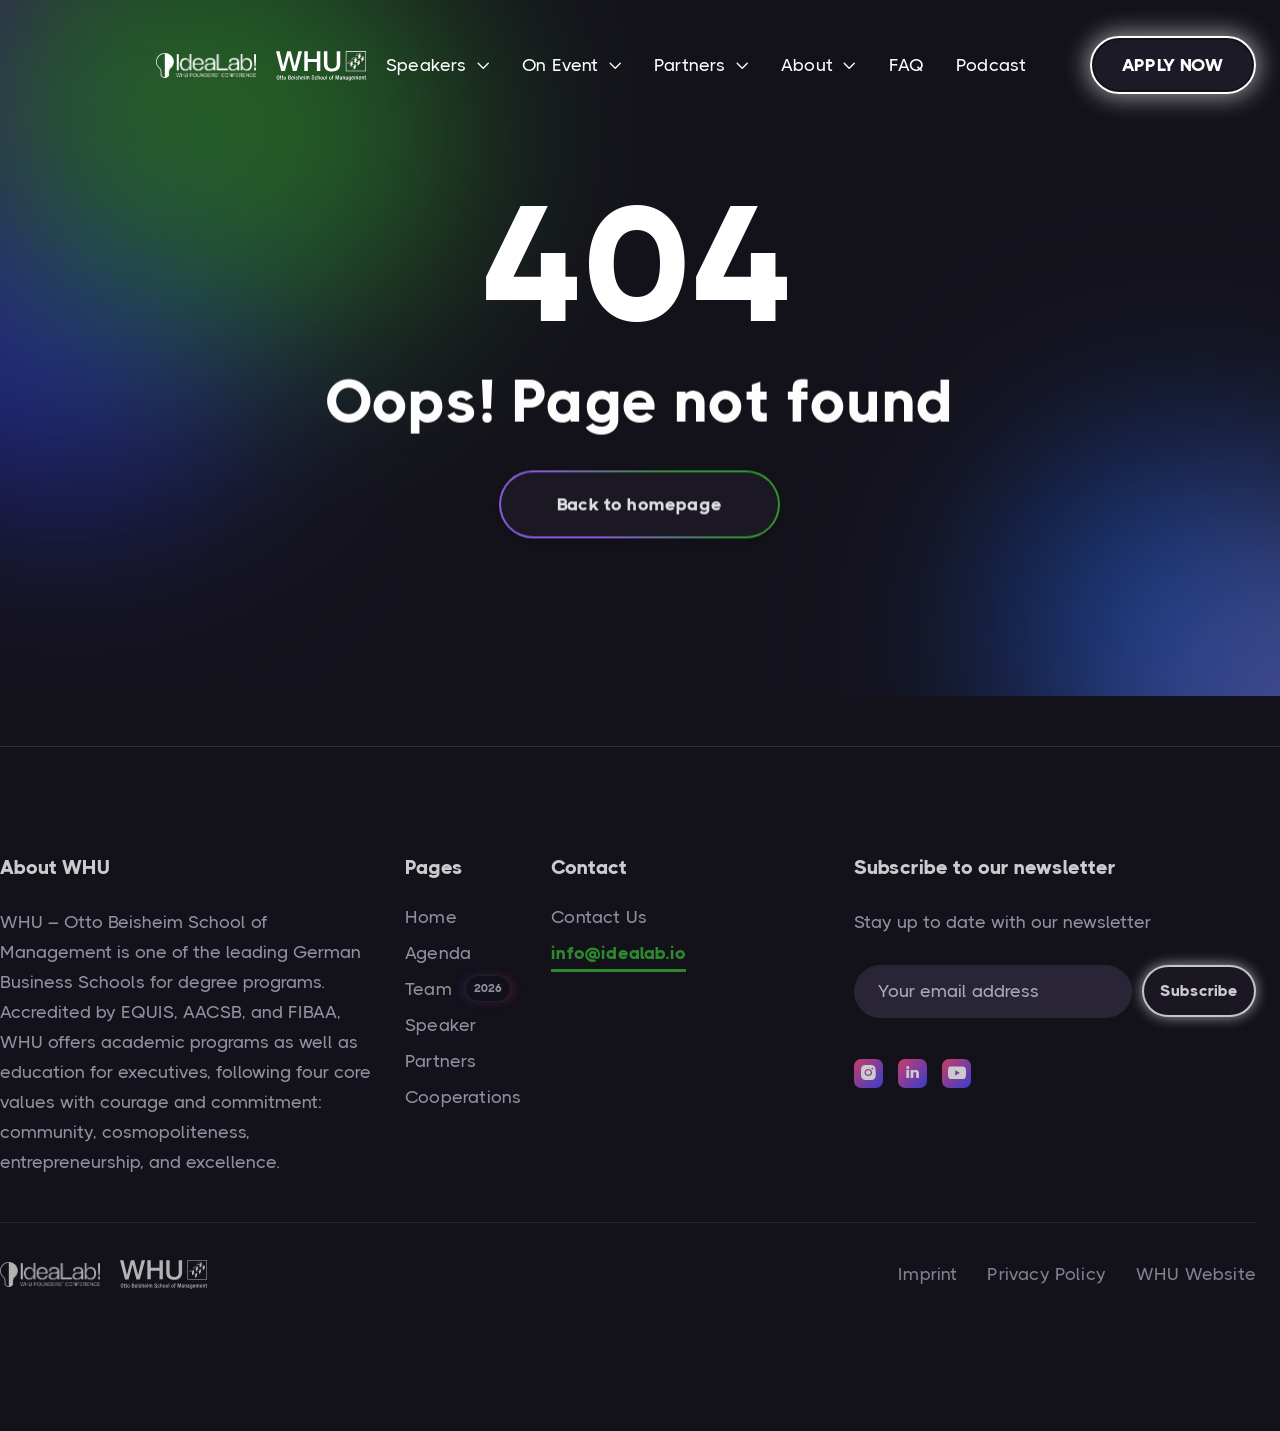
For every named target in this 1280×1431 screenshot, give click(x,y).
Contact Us (599, 917)
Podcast (991, 65)
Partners (440, 1061)
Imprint (927, 1274)
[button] (438, 67)
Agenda (438, 953)
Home (431, 917)
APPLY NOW (1173, 65)
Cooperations (463, 1097)
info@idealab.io (618, 953)
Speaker (440, 1025)
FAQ (907, 65)
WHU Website (1196, 1274)
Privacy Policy (1046, 1274)
